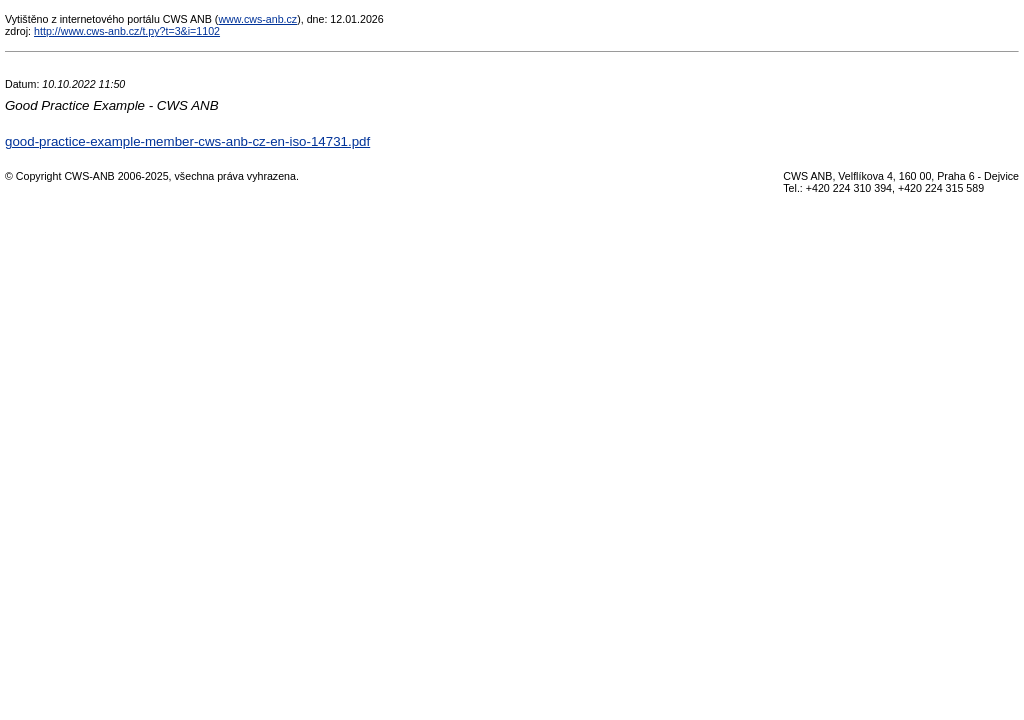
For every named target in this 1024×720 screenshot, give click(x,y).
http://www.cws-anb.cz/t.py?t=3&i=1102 (127, 31)
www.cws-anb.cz (257, 19)
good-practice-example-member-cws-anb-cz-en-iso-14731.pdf (187, 141)
